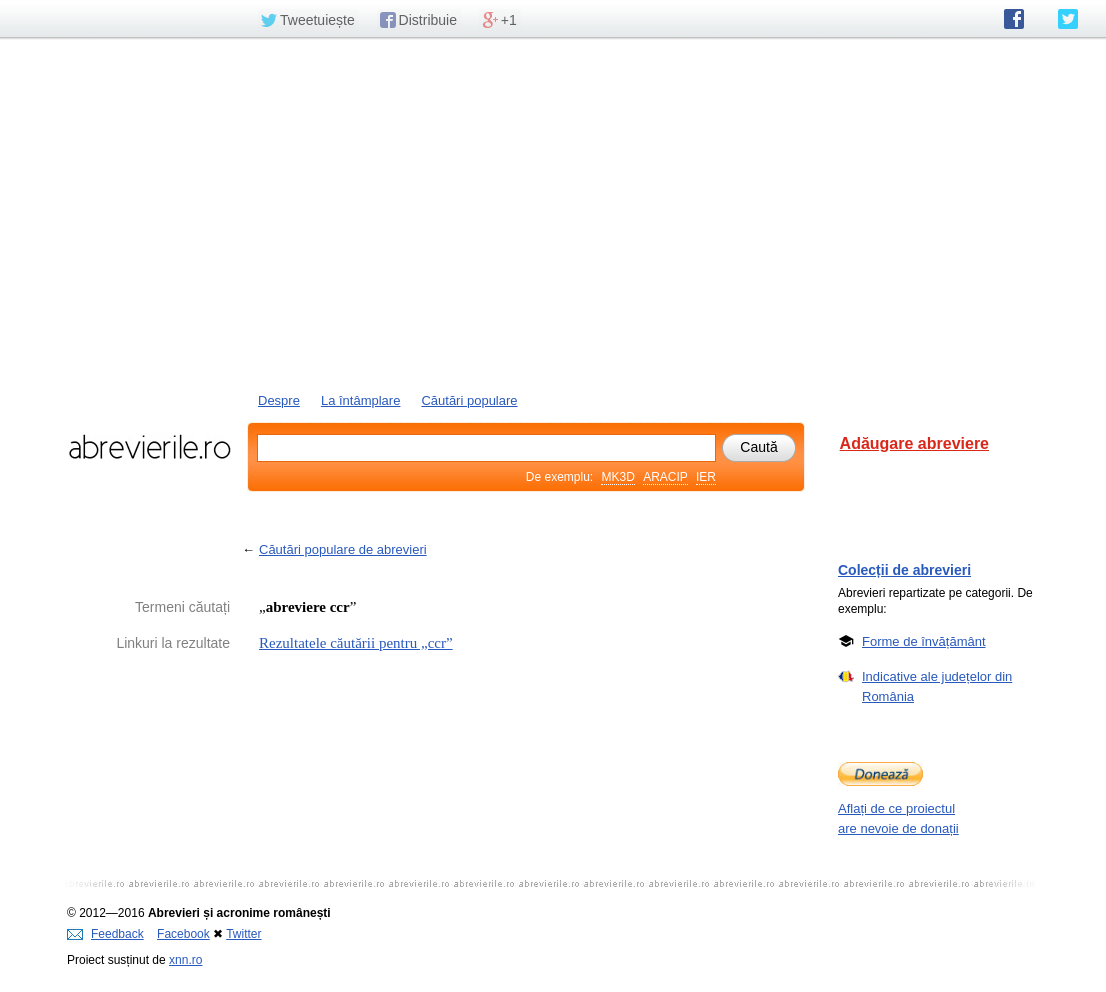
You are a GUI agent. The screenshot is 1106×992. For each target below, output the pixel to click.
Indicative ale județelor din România (937, 686)
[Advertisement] (553, 213)
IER (706, 477)
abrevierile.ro (149, 447)
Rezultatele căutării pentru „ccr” (356, 643)
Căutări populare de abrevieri (343, 549)
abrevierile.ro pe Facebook (1014, 19)
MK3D (617, 477)
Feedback (105, 934)
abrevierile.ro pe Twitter (1068, 19)
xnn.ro (185, 960)
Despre (279, 400)
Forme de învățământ (924, 641)
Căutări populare (469, 400)
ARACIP (665, 477)
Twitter (243, 934)
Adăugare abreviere (914, 443)
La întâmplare (361, 400)
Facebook (183, 934)
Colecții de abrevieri (904, 570)
